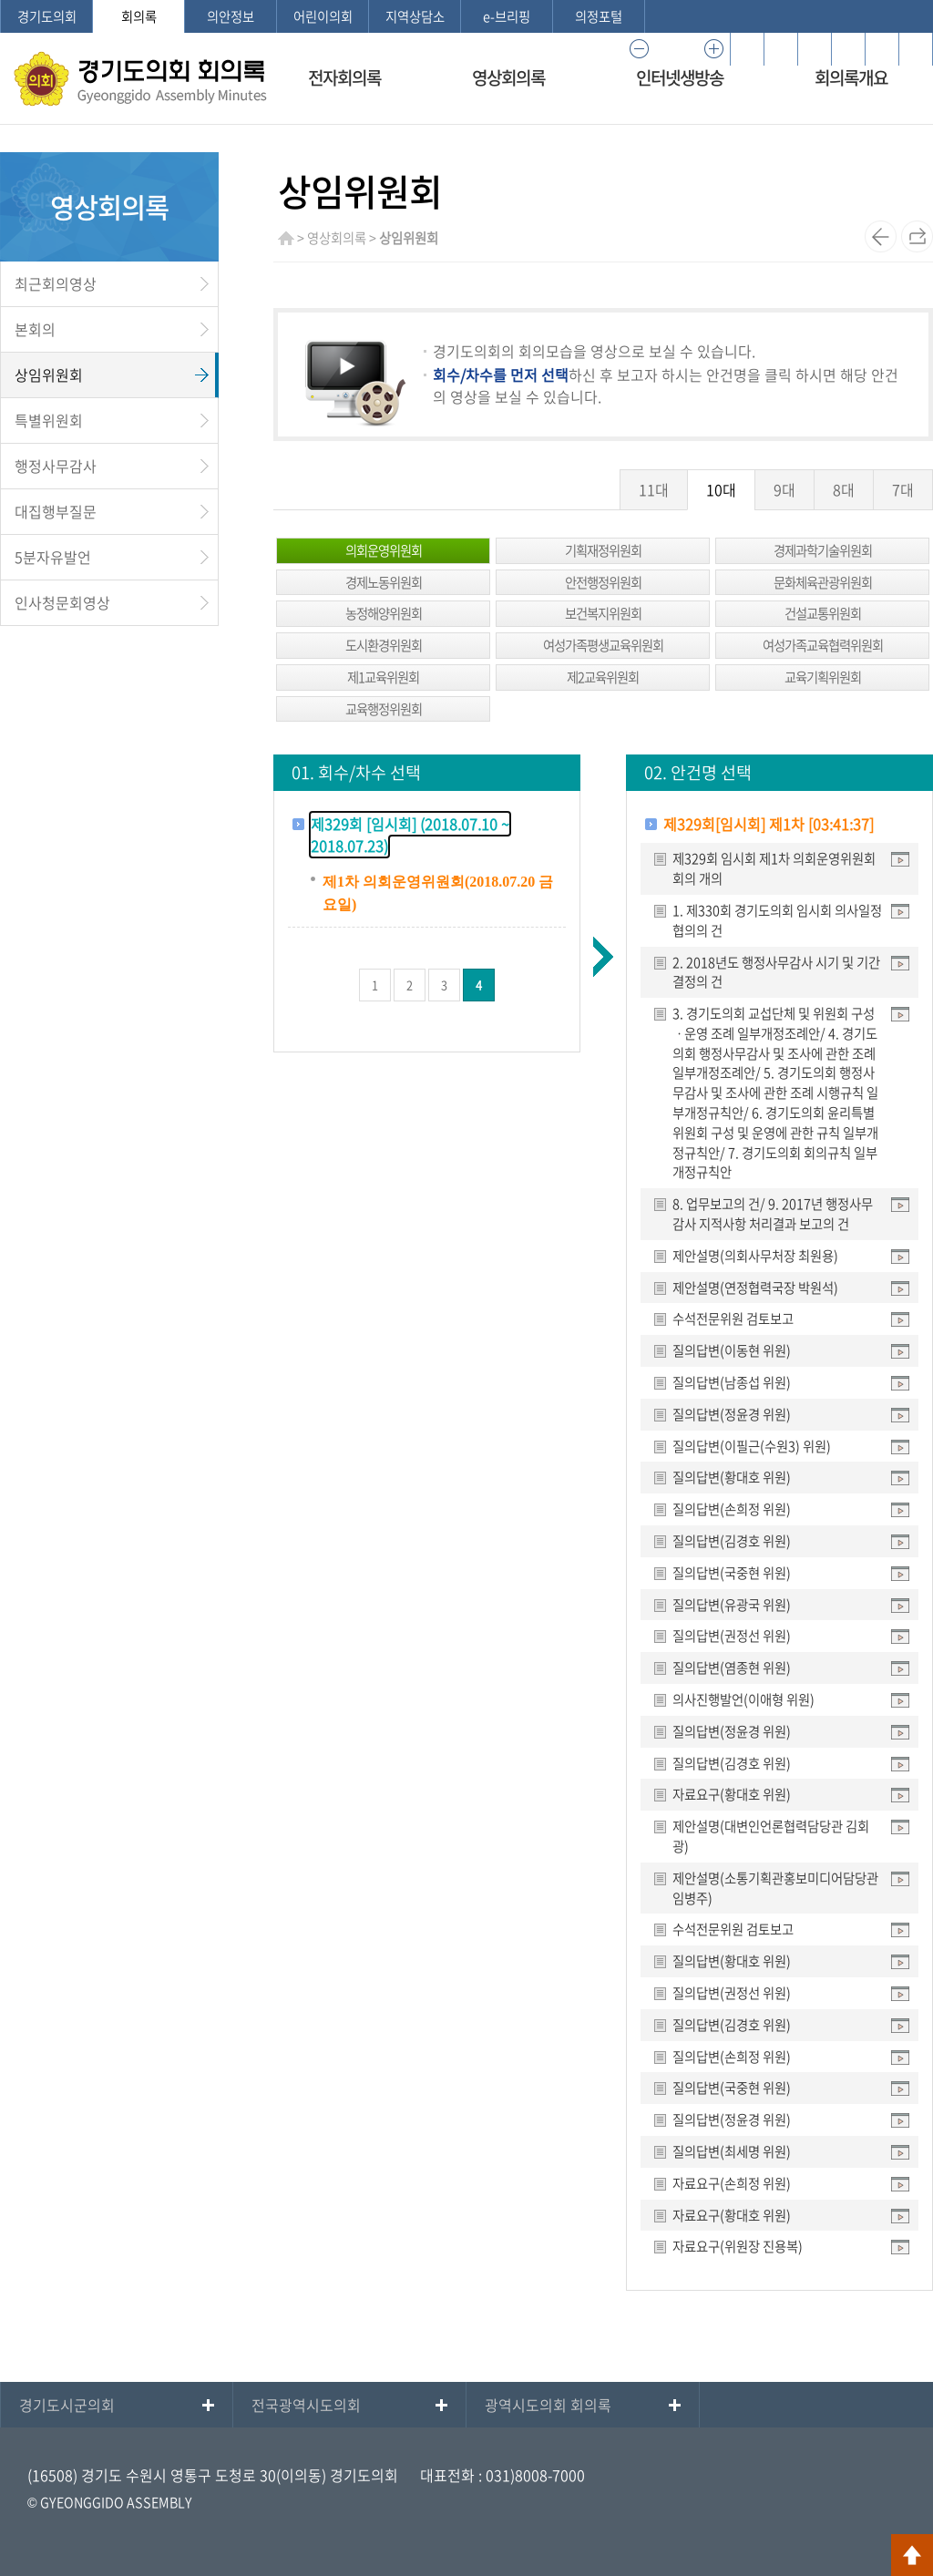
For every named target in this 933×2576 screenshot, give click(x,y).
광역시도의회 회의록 (548, 2405)
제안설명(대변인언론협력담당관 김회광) (770, 1836)
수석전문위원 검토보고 (733, 1319)
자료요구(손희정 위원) (731, 2183)
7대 (903, 489)
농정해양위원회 (383, 613)
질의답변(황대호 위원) (731, 1477)
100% (676, 49)
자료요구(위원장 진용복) (737, 2246)
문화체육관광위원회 (823, 582)
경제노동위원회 (383, 582)
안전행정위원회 (603, 582)
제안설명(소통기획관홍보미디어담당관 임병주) (775, 1888)
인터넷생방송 (679, 77)
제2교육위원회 (603, 677)
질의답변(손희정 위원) (731, 1509)
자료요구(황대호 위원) (731, 1794)
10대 (721, 489)
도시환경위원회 (383, 645)
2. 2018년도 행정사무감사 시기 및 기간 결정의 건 (776, 972)
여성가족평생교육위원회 (603, 645)
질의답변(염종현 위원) (731, 1667)
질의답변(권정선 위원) (731, 1636)
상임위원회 (49, 374)
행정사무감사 (56, 466)
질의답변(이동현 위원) (731, 1350)
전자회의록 (344, 77)
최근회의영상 (56, 283)
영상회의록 (508, 77)
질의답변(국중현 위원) (731, 1573)
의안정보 (230, 16)
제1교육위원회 (383, 677)
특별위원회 (49, 420)
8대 (844, 489)
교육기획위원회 (822, 677)
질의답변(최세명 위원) (731, 2151)
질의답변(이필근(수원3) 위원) (751, 1446)
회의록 (139, 16)
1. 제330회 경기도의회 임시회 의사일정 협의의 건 (777, 920)
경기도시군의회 (67, 2405)
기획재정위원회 (603, 550)
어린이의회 (323, 16)
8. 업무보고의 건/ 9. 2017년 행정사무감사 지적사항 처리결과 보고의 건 (772, 1214)
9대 (784, 489)
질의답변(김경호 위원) (731, 1541)
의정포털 (598, 16)
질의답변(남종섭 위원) (731, 1382)
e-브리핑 (506, 16)
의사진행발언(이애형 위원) (743, 1699)
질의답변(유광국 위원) (731, 1605)
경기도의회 (47, 16)
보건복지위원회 (603, 613)
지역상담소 (415, 16)
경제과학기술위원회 (823, 550)
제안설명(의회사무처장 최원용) (755, 1256)
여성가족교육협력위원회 (823, 645)
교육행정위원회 (383, 709)
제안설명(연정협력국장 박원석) (755, 1288)
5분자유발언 (53, 557)
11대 (654, 489)
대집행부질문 (56, 511)
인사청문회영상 (62, 602)
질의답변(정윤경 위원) (731, 1414)
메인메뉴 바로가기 (466, 1)
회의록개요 (851, 77)
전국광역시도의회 (306, 2405)
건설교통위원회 (822, 613)
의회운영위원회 (383, 550)
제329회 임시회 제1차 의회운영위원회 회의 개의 (774, 868)
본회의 (35, 329)
